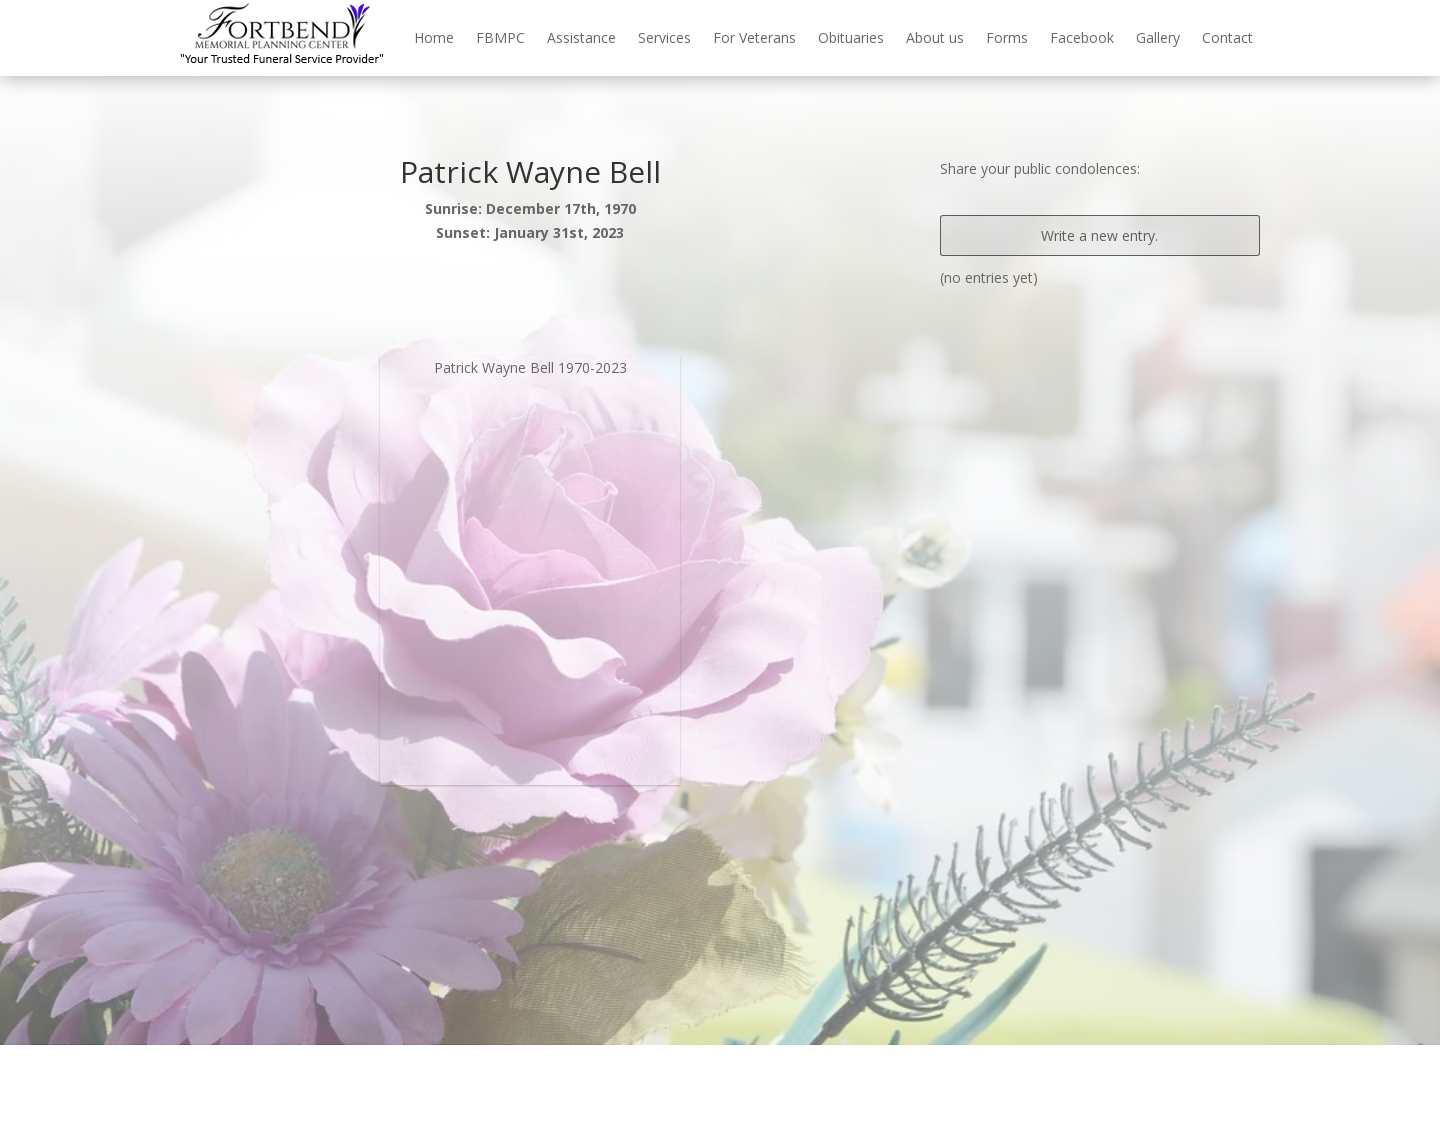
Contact (1227, 37)
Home (434, 37)
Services (664, 37)
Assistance (581, 37)
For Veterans (754, 37)
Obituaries (851, 37)
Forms (1007, 37)
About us (935, 37)
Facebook (1082, 37)
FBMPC (500, 37)
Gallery (1158, 37)
